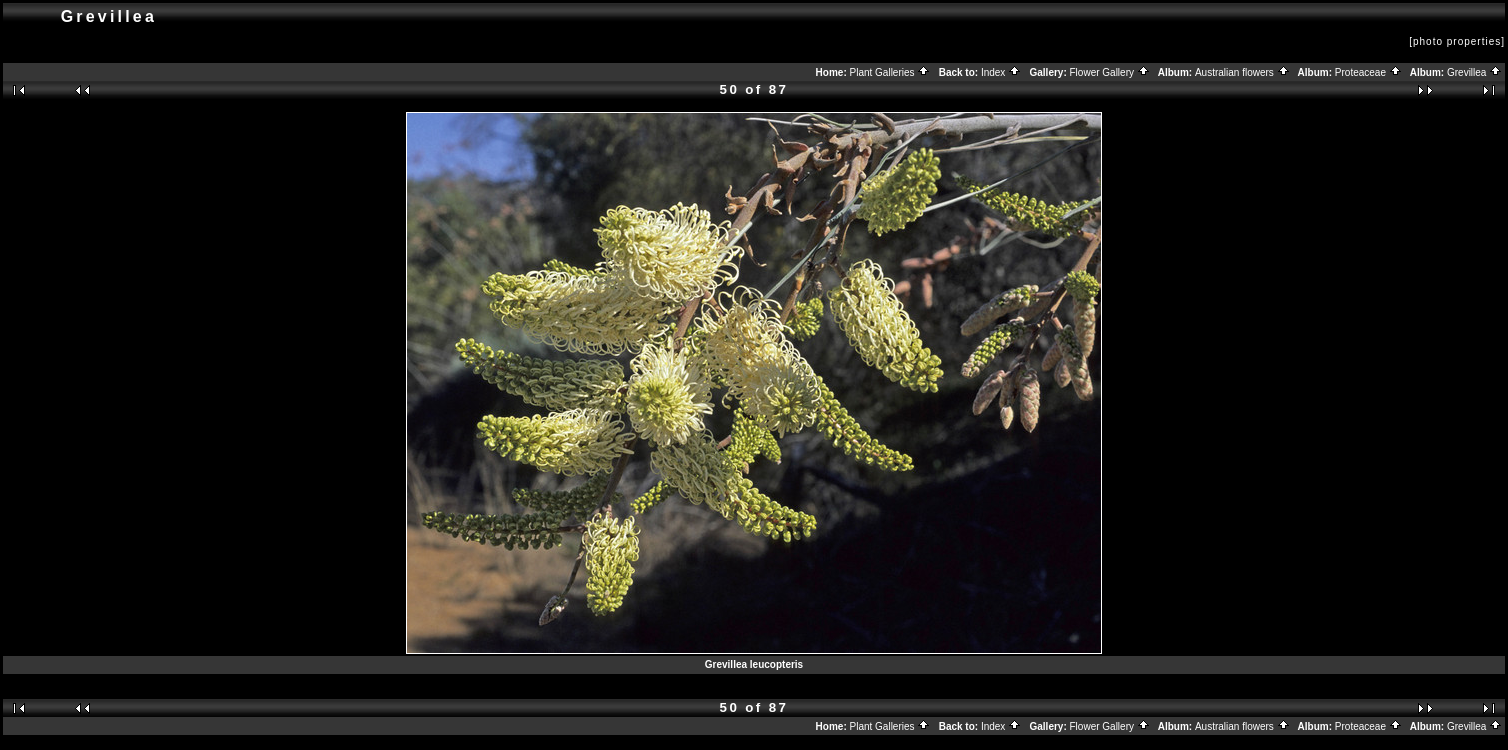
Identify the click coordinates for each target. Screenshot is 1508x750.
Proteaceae (1368, 72)
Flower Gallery (1110, 72)
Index (1001, 72)
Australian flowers (1242, 72)
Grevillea (1474, 72)
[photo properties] (1457, 41)
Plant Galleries (890, 72)
